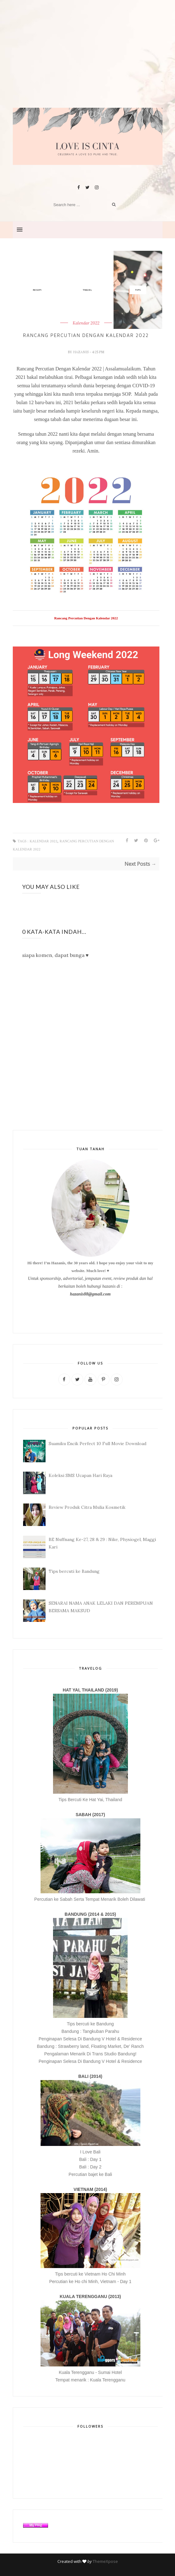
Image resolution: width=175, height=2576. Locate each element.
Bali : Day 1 (90, 2159)
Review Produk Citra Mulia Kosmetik (87, 1507)
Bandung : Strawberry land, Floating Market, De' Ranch (90, 2046)
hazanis (81, 352)
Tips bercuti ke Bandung (74, 1571)
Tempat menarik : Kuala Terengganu (90, 2379)
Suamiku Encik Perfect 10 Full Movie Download (97, 1443)
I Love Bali (90, 2151)
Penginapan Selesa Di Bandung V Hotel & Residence (90, 2038)
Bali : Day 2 (90, 2166)
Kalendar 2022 (43, 841)
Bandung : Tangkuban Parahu (90, 2031)
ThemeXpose (105, 2561)
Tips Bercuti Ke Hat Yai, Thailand (90, 1799)
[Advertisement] (88, 64)
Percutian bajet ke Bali (90, 2174)
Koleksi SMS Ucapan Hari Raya (80, 1475)
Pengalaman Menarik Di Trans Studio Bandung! (90, 2053)
